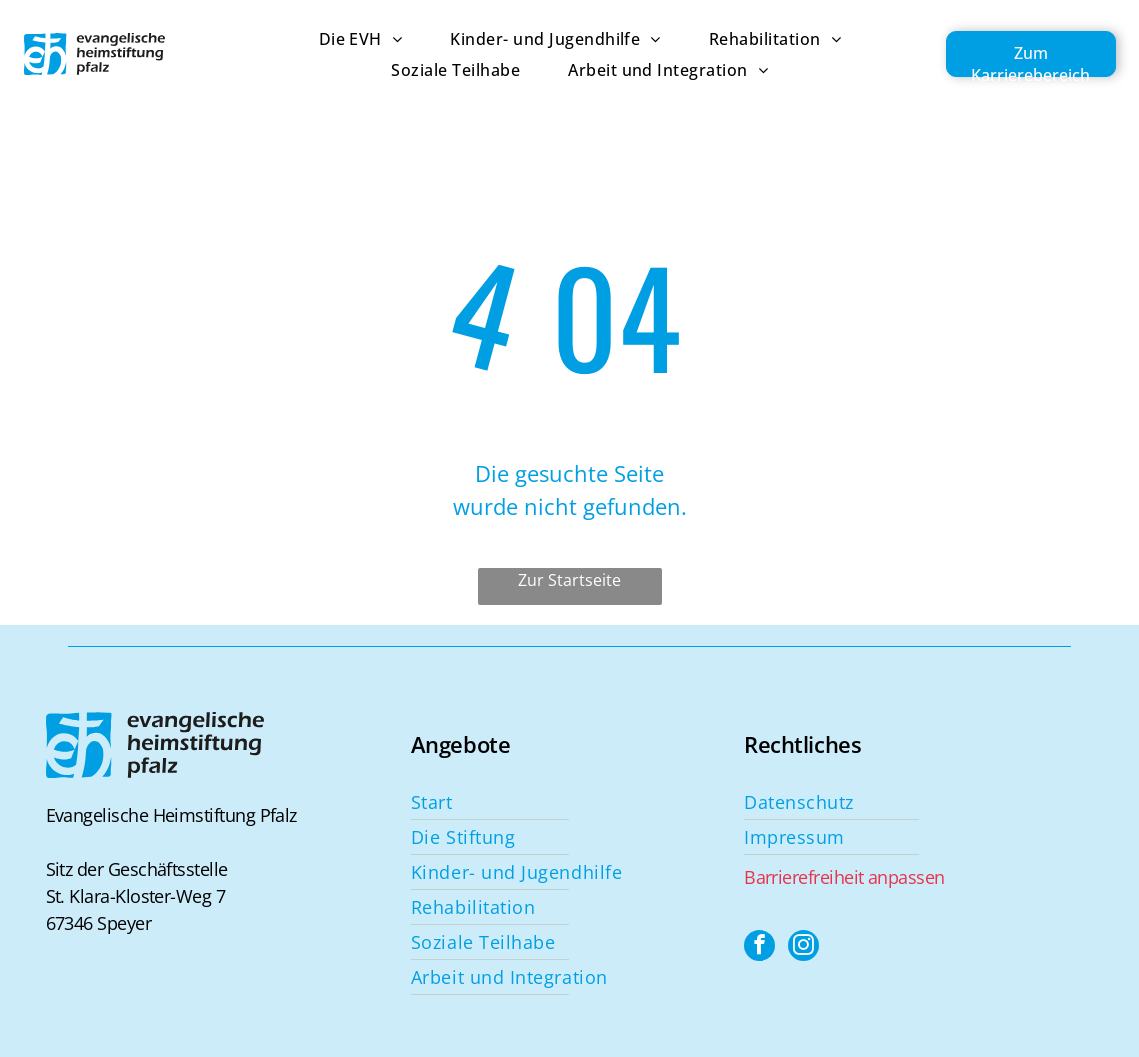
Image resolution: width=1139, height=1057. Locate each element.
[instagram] (805, 948)
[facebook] (760, 948)
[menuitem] (337, 38)
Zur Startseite (569, 580)
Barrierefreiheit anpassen (844, 877)
